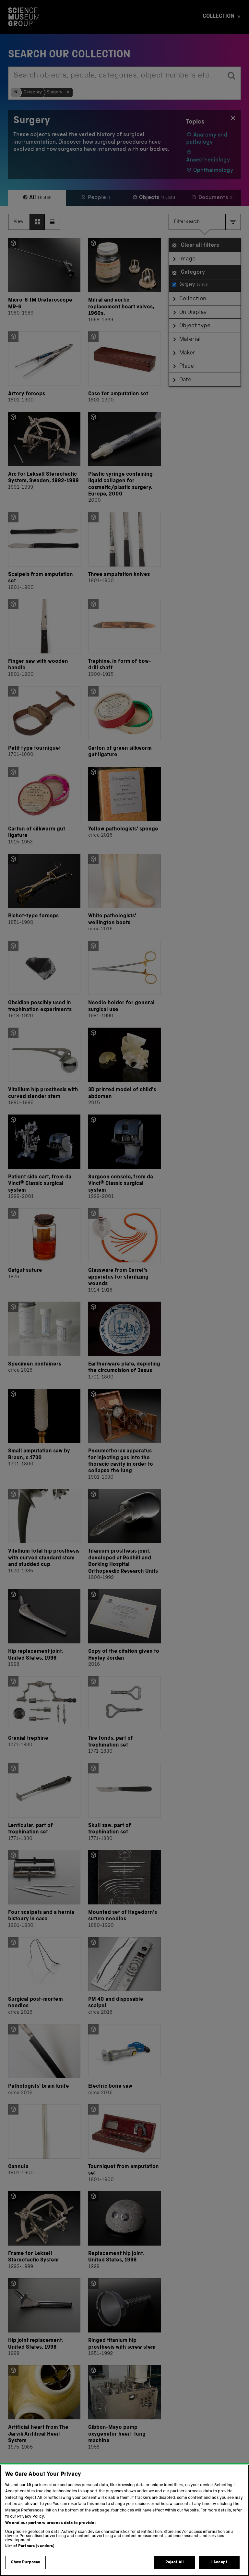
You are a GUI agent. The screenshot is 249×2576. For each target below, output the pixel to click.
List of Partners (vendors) (29, 2557)
